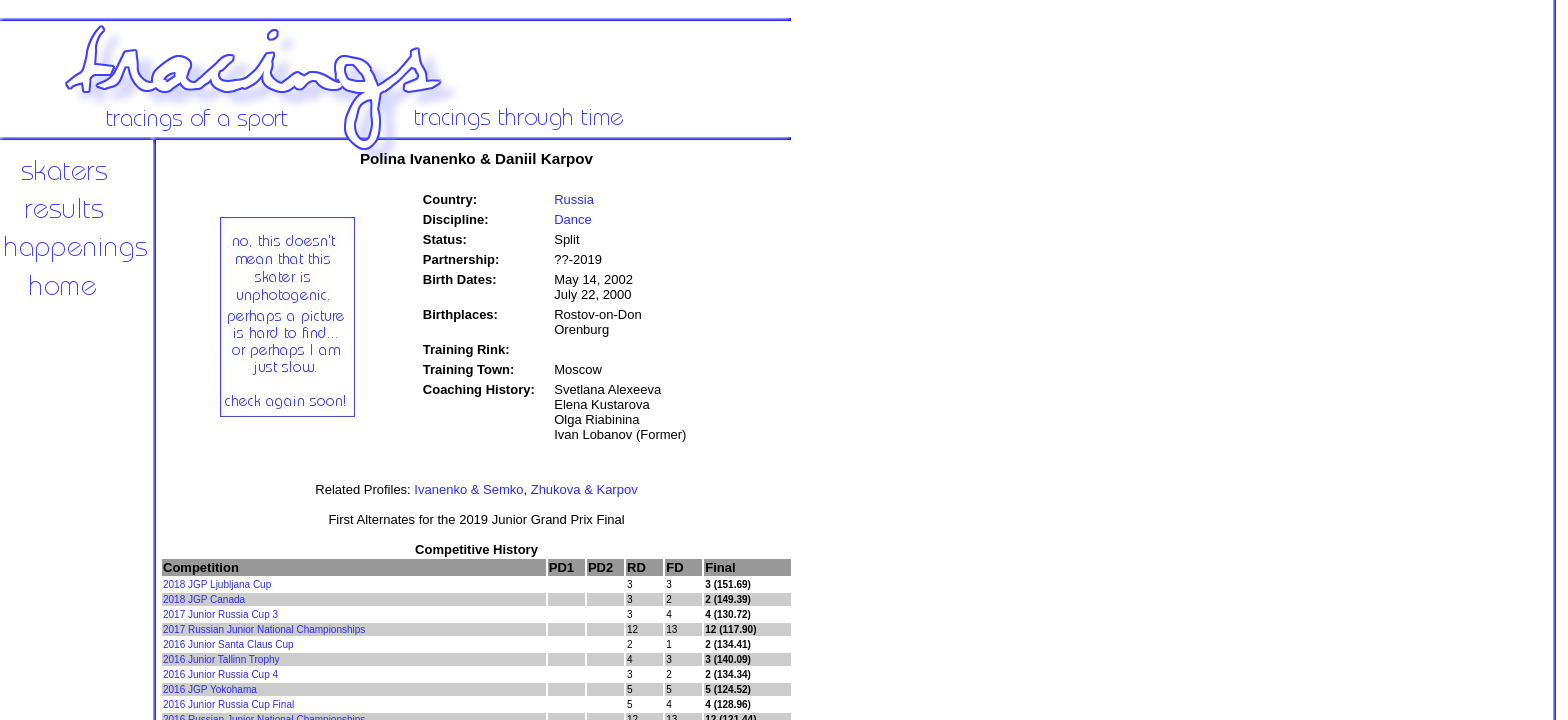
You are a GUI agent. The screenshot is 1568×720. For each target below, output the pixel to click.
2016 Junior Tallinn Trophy (221, 659)
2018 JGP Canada (204, 599)
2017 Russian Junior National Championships (264, 629)
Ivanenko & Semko (468, 489)
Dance (573, 219)
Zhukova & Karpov (584, 489)
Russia (574, 199)
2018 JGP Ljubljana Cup (217, 584)
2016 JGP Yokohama (210, 689)
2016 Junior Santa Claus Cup (228, 644)
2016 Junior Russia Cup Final (228, 704)
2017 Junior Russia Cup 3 (220, 614)
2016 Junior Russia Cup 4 (220, 674)
